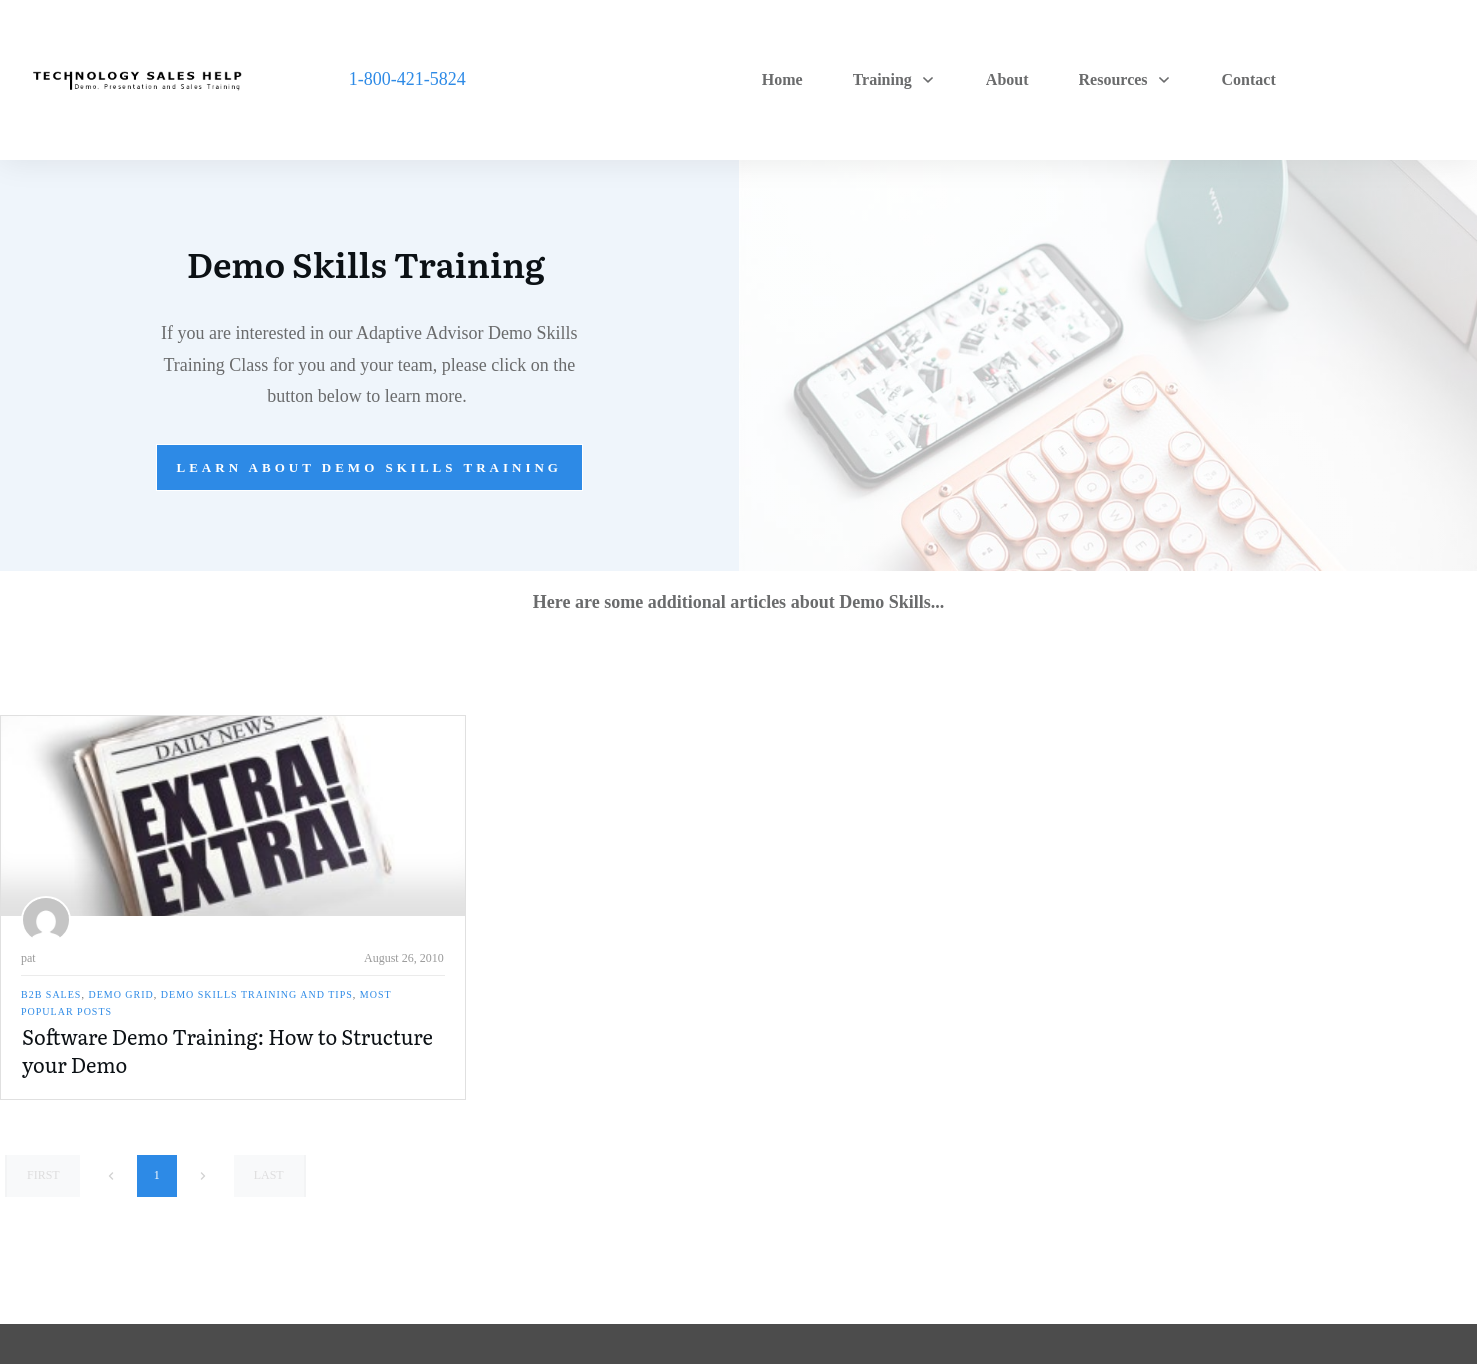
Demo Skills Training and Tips (257, 994)
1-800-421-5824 (407, 79)
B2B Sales (51, 994)
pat (28, 958)
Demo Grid (120, 994)
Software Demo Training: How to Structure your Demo (227, 1050)
